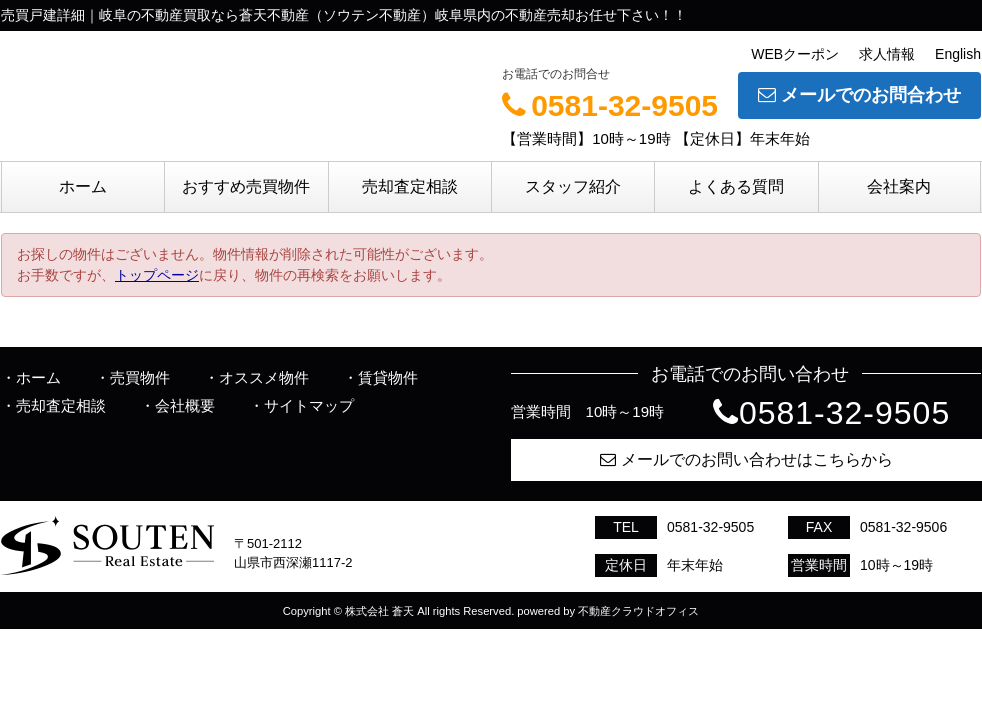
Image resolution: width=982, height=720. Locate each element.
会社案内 (899, 186)
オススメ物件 (264, 377)
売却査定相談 (410, 186)
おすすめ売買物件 (246, 186)
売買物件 (140, 377)
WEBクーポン (795, 54)
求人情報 (887, 54)
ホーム (83, 186)
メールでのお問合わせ (859, 95)
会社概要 (185, 405)
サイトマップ (309, 405)
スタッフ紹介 (573, 186)
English (958, 54)
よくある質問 (736, 186)
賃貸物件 (388, 377)
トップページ (157, 275)
